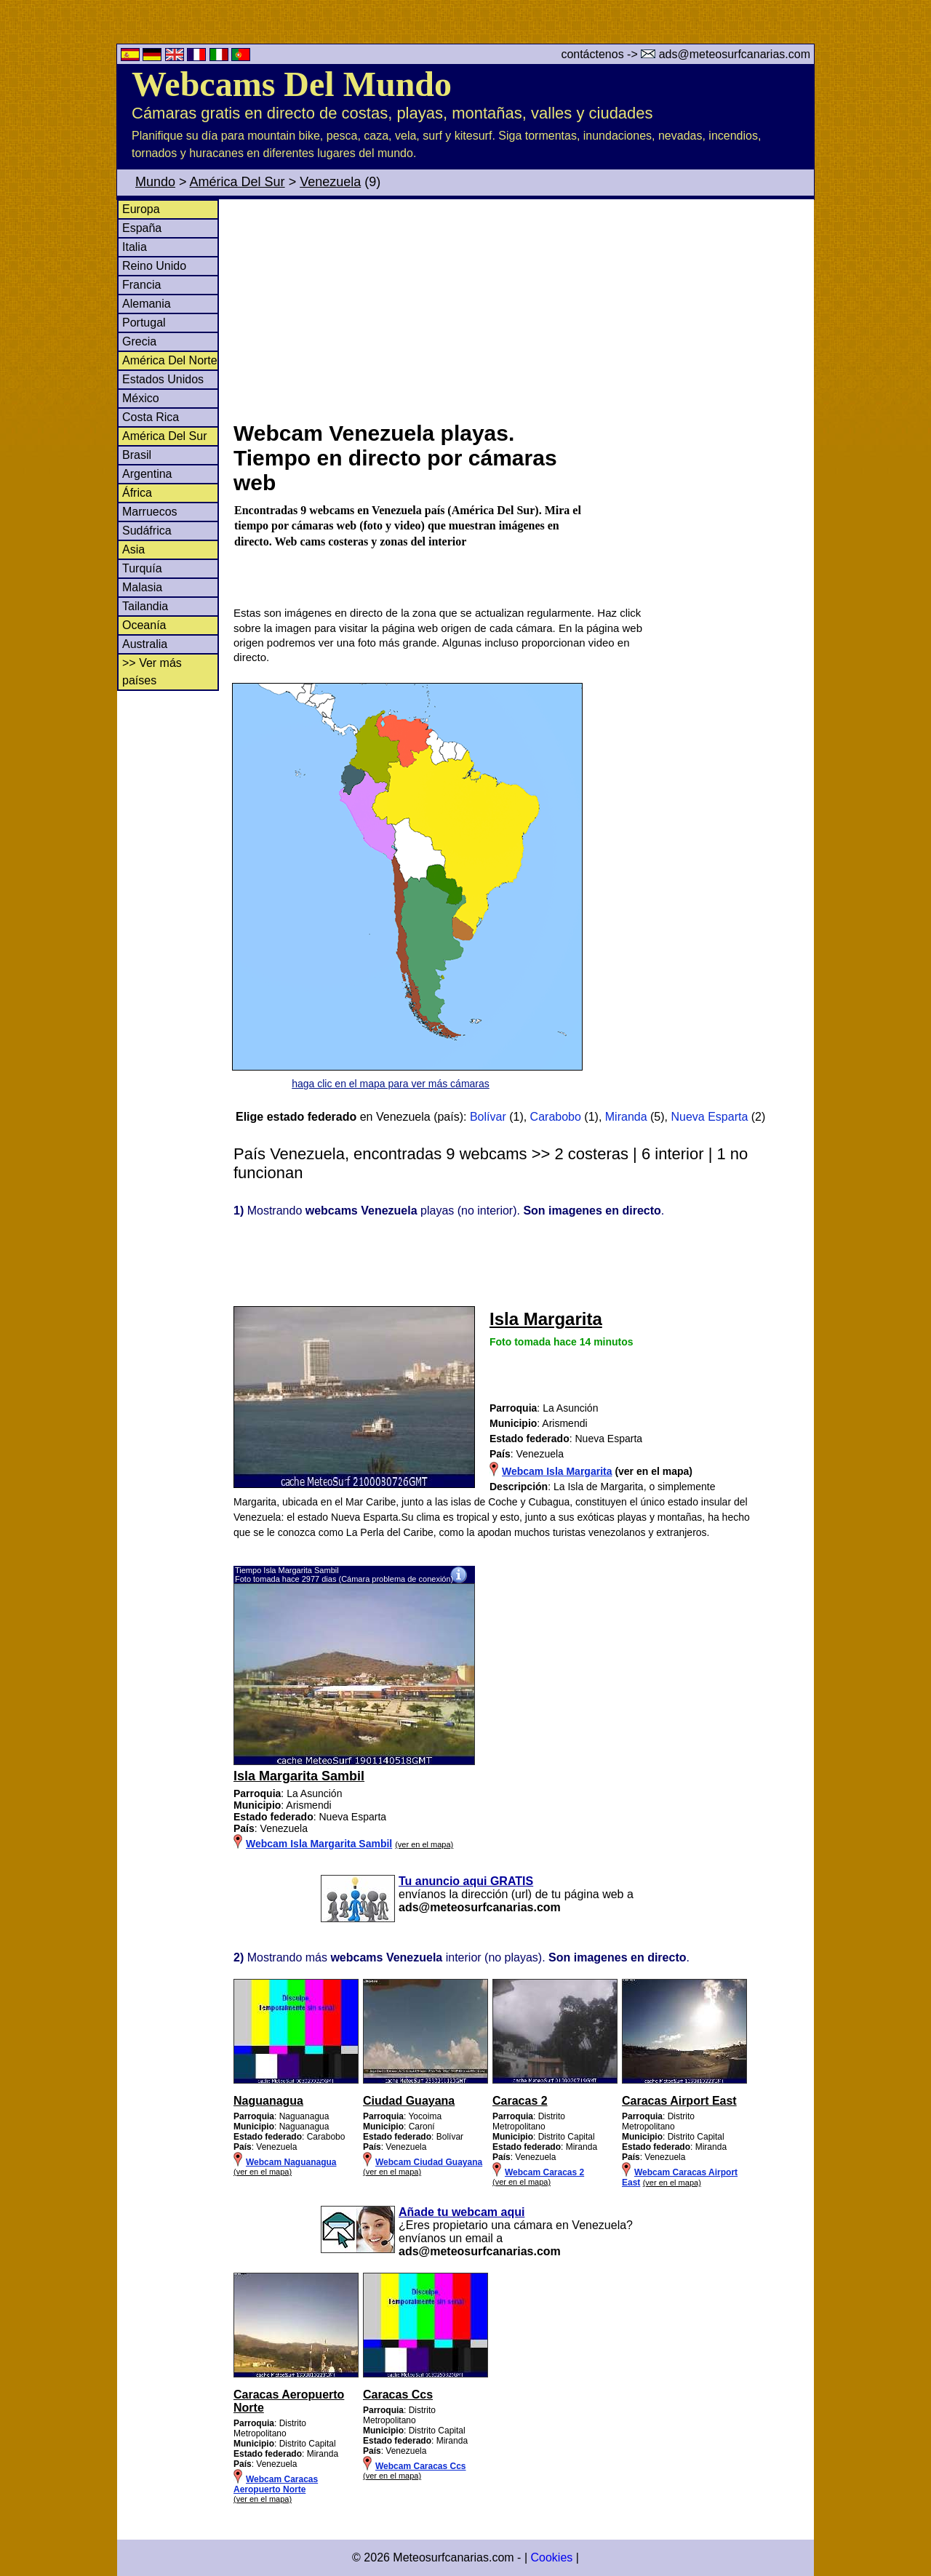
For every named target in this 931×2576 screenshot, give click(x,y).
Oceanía (144, 625)
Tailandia (145, 606)
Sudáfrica (147, 530)
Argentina (147, 474)
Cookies (551, 2557)
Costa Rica (150, 417)
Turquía (142, 568)
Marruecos (149, 511)
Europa (141, 209)
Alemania (146, 303)
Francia (141, 285)
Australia (144, 644)
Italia (134, 247)
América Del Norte (169, 360)
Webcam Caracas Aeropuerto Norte (275, 2484)
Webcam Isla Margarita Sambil (319, 1843)
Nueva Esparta (709, 1117)
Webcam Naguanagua (291, 2162)
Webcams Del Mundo (292, 84)
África (137, 493)
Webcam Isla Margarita (557, 1471)
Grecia (139, 341)
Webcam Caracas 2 (544, 2172)
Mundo (155, 182)
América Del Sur (237, 182)
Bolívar (488, 1117)
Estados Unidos (163, 379)
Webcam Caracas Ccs (420, 2466)
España (141, 228)
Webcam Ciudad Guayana (428, 2162)
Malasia (142, 587)
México (140, 398)
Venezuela (330, 182)
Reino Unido (154, 266)
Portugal (144, 322)
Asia (133, 549)
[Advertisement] (523, 308)
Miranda (626, 1117)
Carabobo (555, 1117)
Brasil (136, 455)
